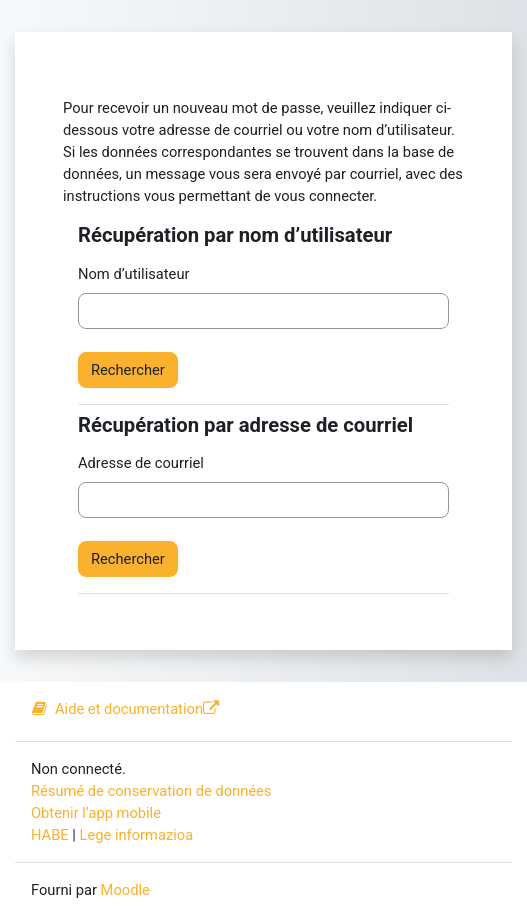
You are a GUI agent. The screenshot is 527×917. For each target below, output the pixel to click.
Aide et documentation (125, 709)
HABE (50, 835)
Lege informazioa (137, 835)
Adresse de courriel (141, 463)
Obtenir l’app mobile (96, 813)
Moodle (125, 890)
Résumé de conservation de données (151, 791)
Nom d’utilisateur (133, 274)
